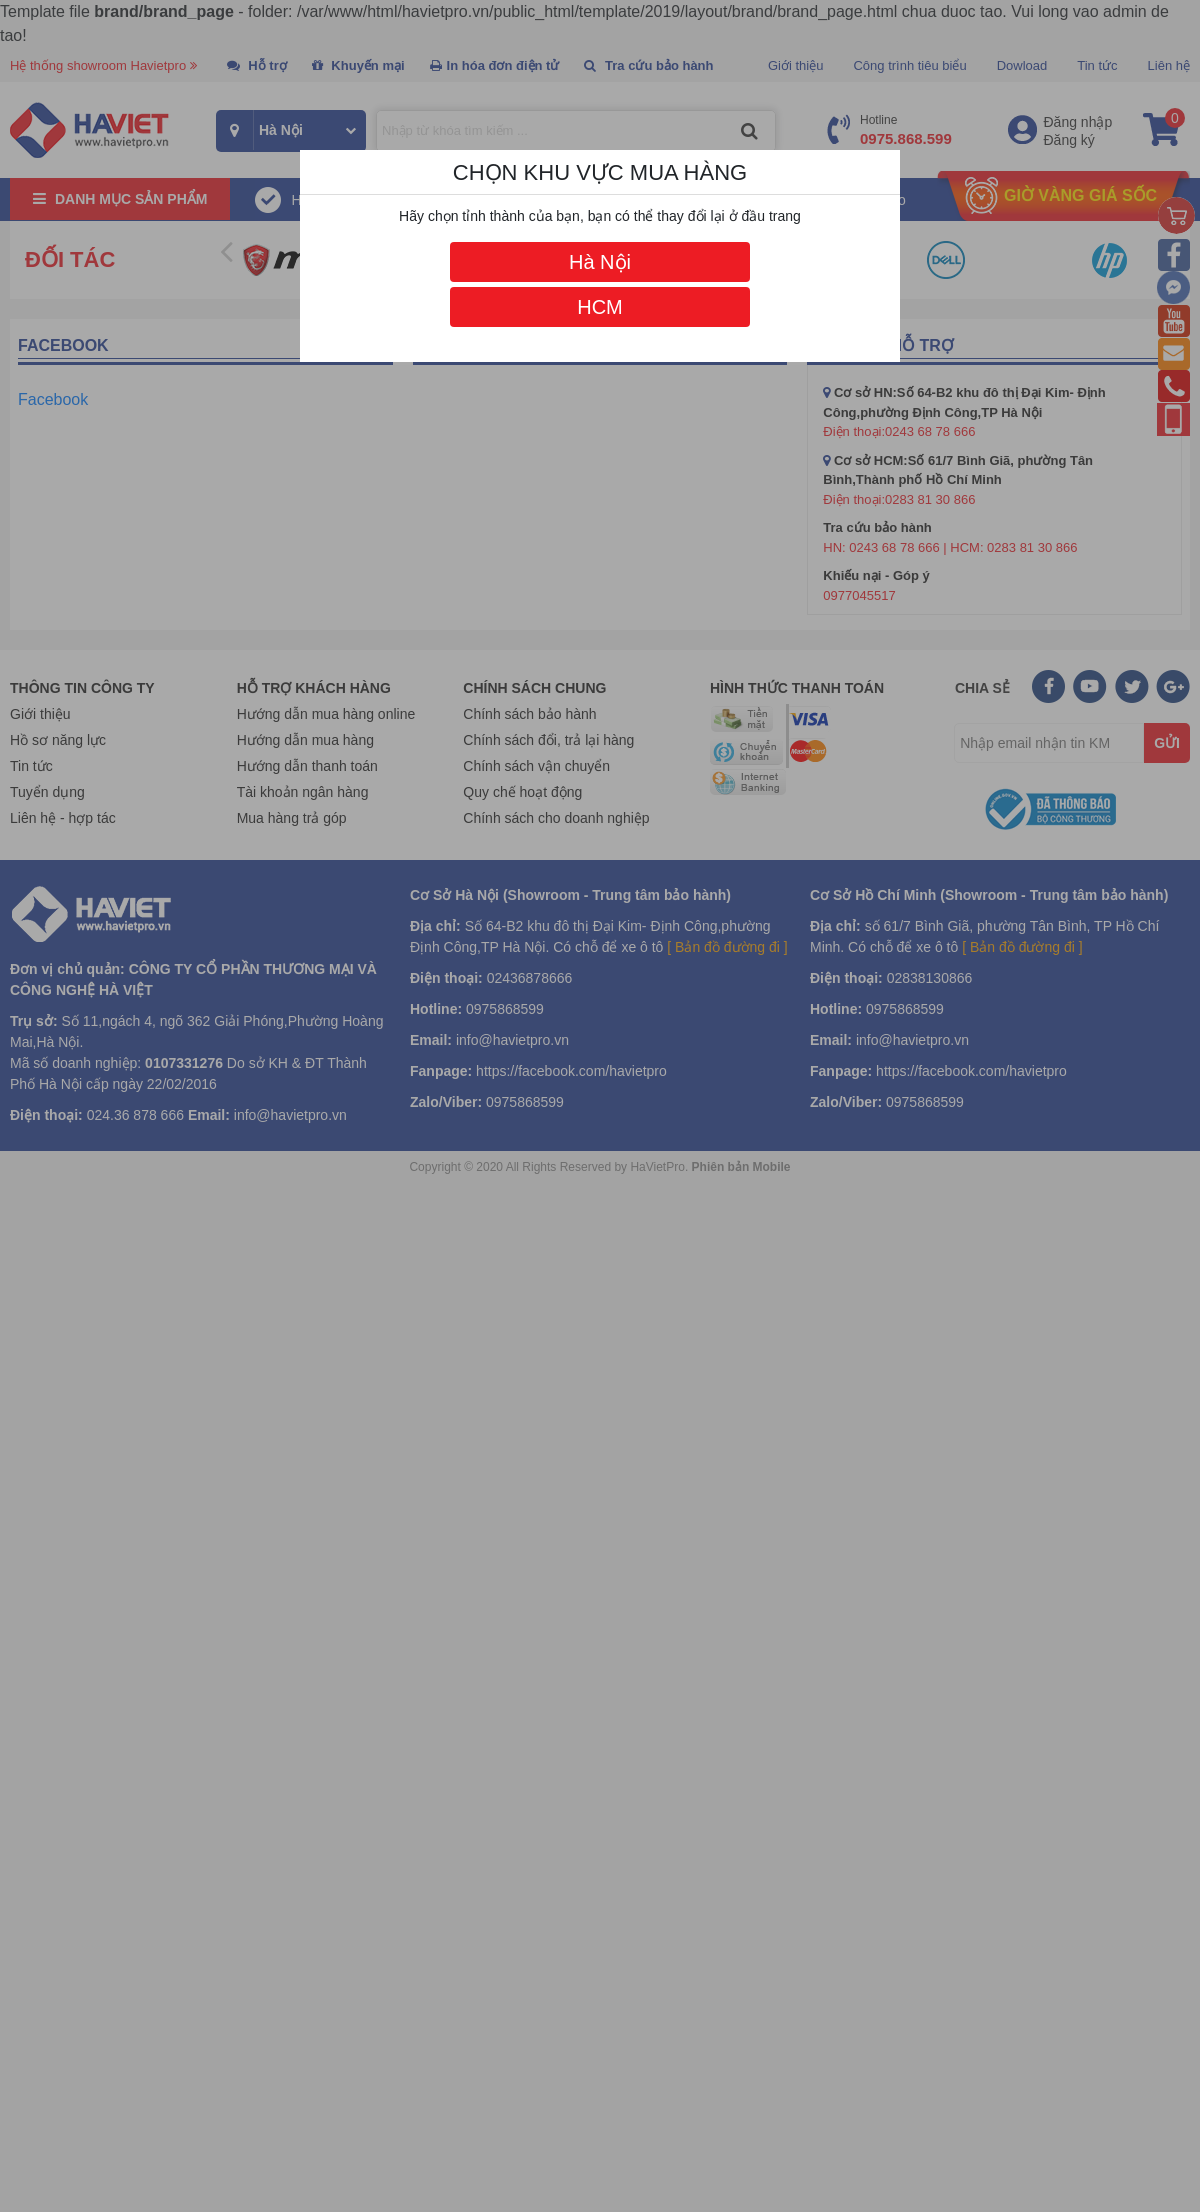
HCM (600, 307)
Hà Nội (600, 262)
